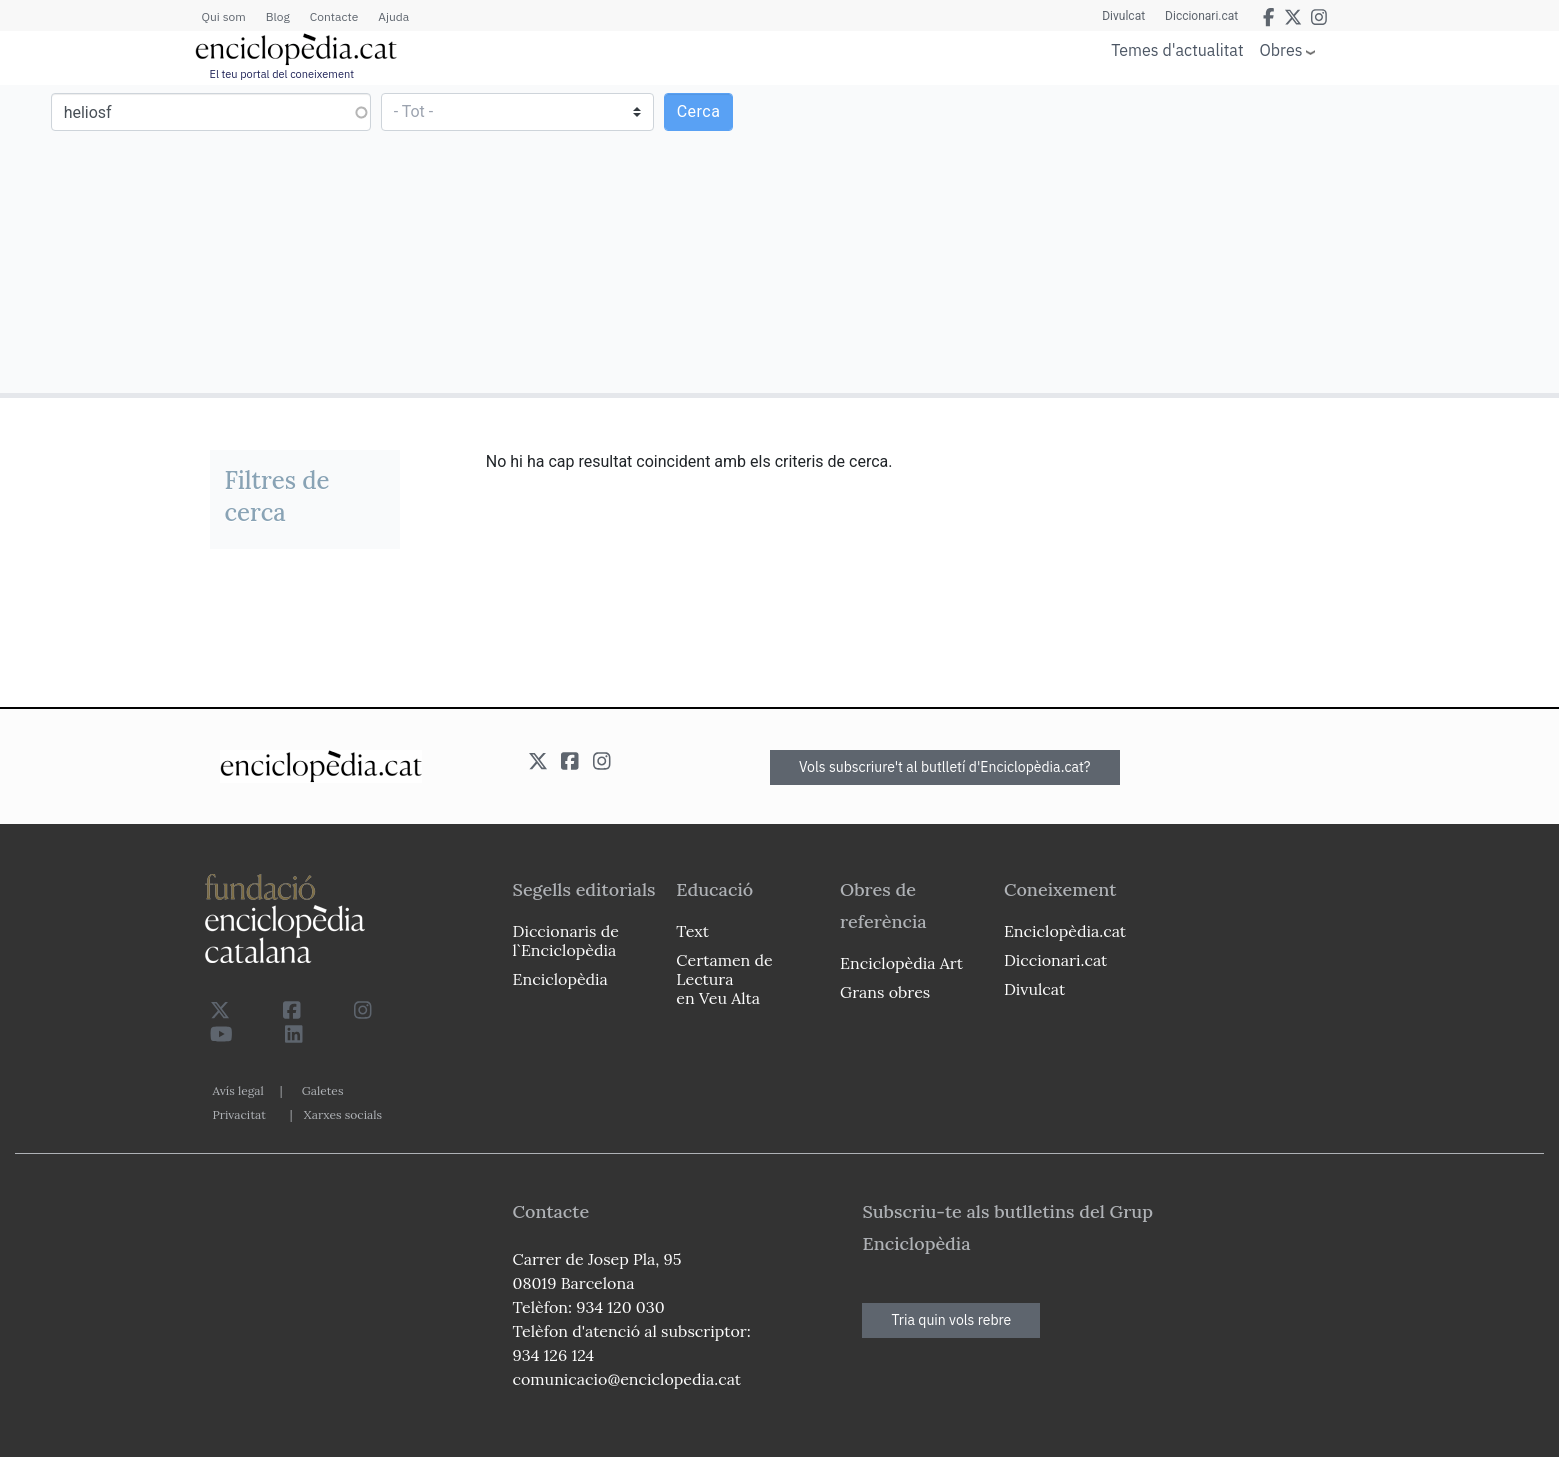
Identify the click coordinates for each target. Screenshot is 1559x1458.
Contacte (334, 16)
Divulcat (1123, 16)
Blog (278, 16)
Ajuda (393, 16)
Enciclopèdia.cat (1065, 931)
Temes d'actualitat (1177, 50)
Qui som (224, 16)
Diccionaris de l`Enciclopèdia (566, 940)
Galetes (323, 1090)
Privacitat (239, 1114)
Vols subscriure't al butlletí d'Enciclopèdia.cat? (945, 767)
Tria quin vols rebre (951, 1320)
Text (692, 931)
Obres (1281, 49)
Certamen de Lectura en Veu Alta (724, 979)
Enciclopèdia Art (901, 963)
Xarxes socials (343, 1114)
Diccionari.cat (1201, 16)
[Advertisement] (1166, 238)
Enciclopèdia (560, 979)
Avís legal (238, 1090)
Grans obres (885, 992)
